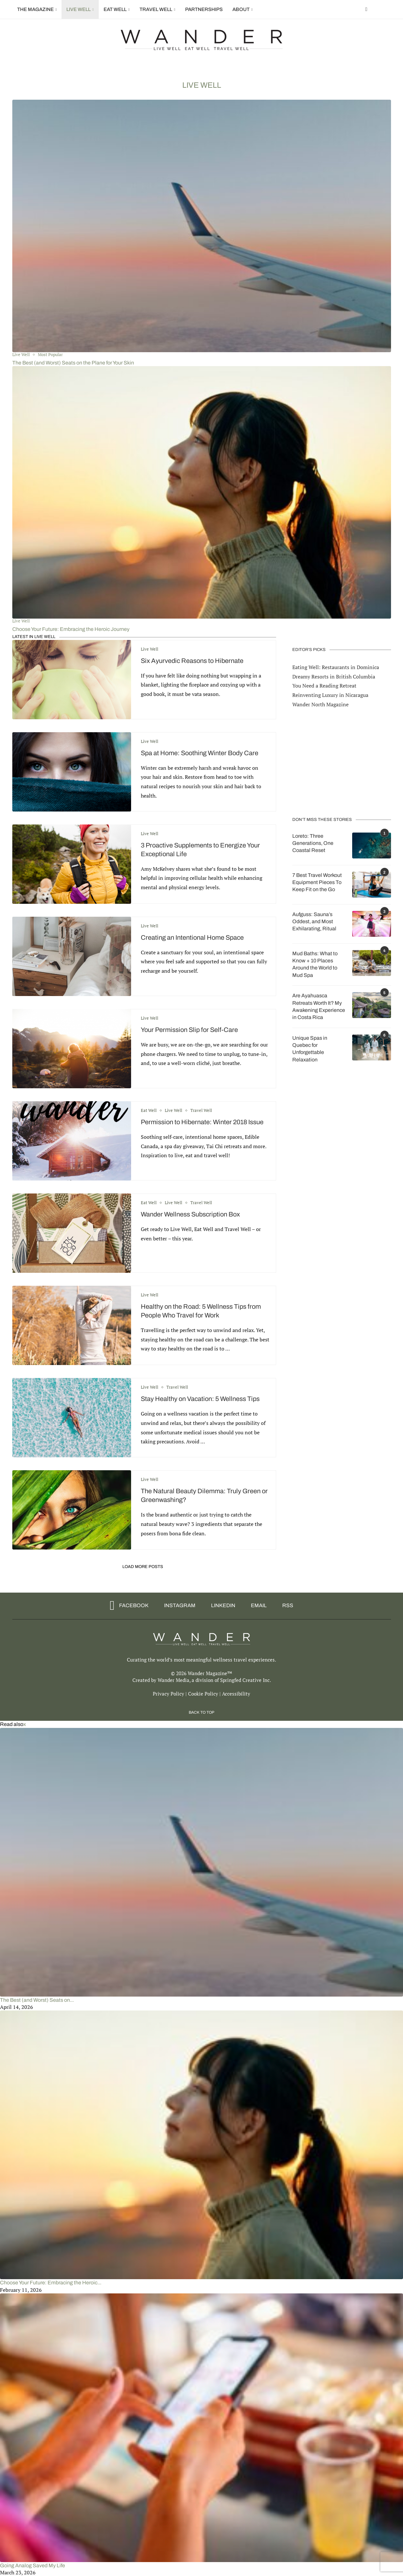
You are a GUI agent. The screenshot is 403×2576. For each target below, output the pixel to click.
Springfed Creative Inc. (245, 1680)
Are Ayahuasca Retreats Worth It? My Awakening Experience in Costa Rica (318, 1006)
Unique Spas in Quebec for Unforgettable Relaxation (309, 1048)
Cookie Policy (203, 1693)
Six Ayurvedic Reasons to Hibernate (192, 660)
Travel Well (156, 9)
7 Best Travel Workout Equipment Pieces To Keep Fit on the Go (317, 882)
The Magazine (35, 9)
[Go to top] (201, 1711)
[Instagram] (178, 1605)
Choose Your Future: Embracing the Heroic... (50, 2282)
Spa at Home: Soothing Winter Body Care (199, 752)
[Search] (388, 9)
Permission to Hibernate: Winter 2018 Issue (202, 1122)
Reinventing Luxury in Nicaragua (330, 694)
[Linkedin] (221, 1605)
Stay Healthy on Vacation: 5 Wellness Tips (200, 1398)
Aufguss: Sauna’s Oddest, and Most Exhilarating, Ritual (314, 921)
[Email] (256, 1605)
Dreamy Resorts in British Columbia (333, 676)
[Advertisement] (341, 762)
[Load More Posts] (144, 1566)
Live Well (78, 9)
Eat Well (115, 9)
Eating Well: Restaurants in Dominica (335, 666)
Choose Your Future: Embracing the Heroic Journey (71, 629)
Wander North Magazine (320, 704)
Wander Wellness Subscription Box (190, 1214)
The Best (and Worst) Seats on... (37, 2000)
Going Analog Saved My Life (32, 2565)
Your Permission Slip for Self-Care (189, 1029)
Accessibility (236, 1693)
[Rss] (285, 1605)
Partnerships (204, 9)
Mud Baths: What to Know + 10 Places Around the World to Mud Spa (315, 964)
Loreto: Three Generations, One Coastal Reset (312, 843)
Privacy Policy (168, 1693)
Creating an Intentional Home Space (192, 937)
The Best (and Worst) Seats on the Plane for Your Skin (73, 362)
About (241, 9)
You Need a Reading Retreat (324, 685)
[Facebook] (366, 9)
